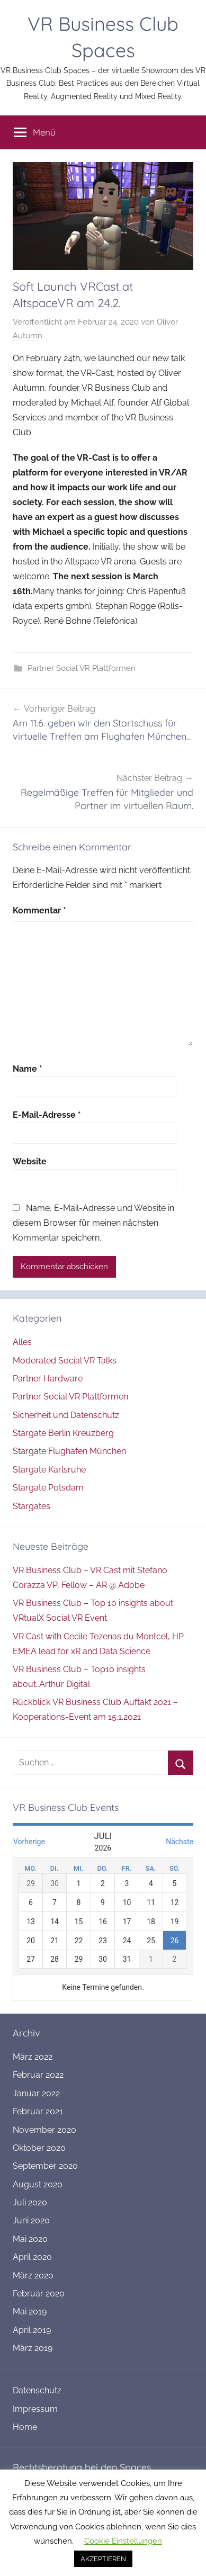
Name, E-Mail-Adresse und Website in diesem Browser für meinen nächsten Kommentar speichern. (93, 1223)
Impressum (35, 2409)
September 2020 (45, 2166)
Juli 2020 (30, 2202)
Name (27, 1069)
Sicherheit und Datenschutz (66, 1415)
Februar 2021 (38, 2111)
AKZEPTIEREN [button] (103, 2559)
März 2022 (32, 2057)
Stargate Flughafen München (69, 1451)
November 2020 (44, 2130)
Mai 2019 (30, 2311)
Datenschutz (37, 2390)
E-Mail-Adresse (47, 1115)
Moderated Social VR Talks (65, 1361)
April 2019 (32, 2330)
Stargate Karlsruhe (49, 1470)
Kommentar (39, 910)
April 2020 (32, 2257)
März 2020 (33, 2275)
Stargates (31, 1506)
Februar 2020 (39, 2293)
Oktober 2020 (39, 2148)
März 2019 (32, 2348)
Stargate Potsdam (48, 1488)
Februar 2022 (38, 2075)
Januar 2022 (36, 2093)
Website (30, 1161)
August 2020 (37, 2184)
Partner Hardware (48, 1379)
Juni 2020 (31, 2220)
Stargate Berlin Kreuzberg (63, 1433)
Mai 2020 (30, 2239)
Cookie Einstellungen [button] (123, 2541)
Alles (22, 1342)
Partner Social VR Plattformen (82, 668)
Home (25, 2427)
